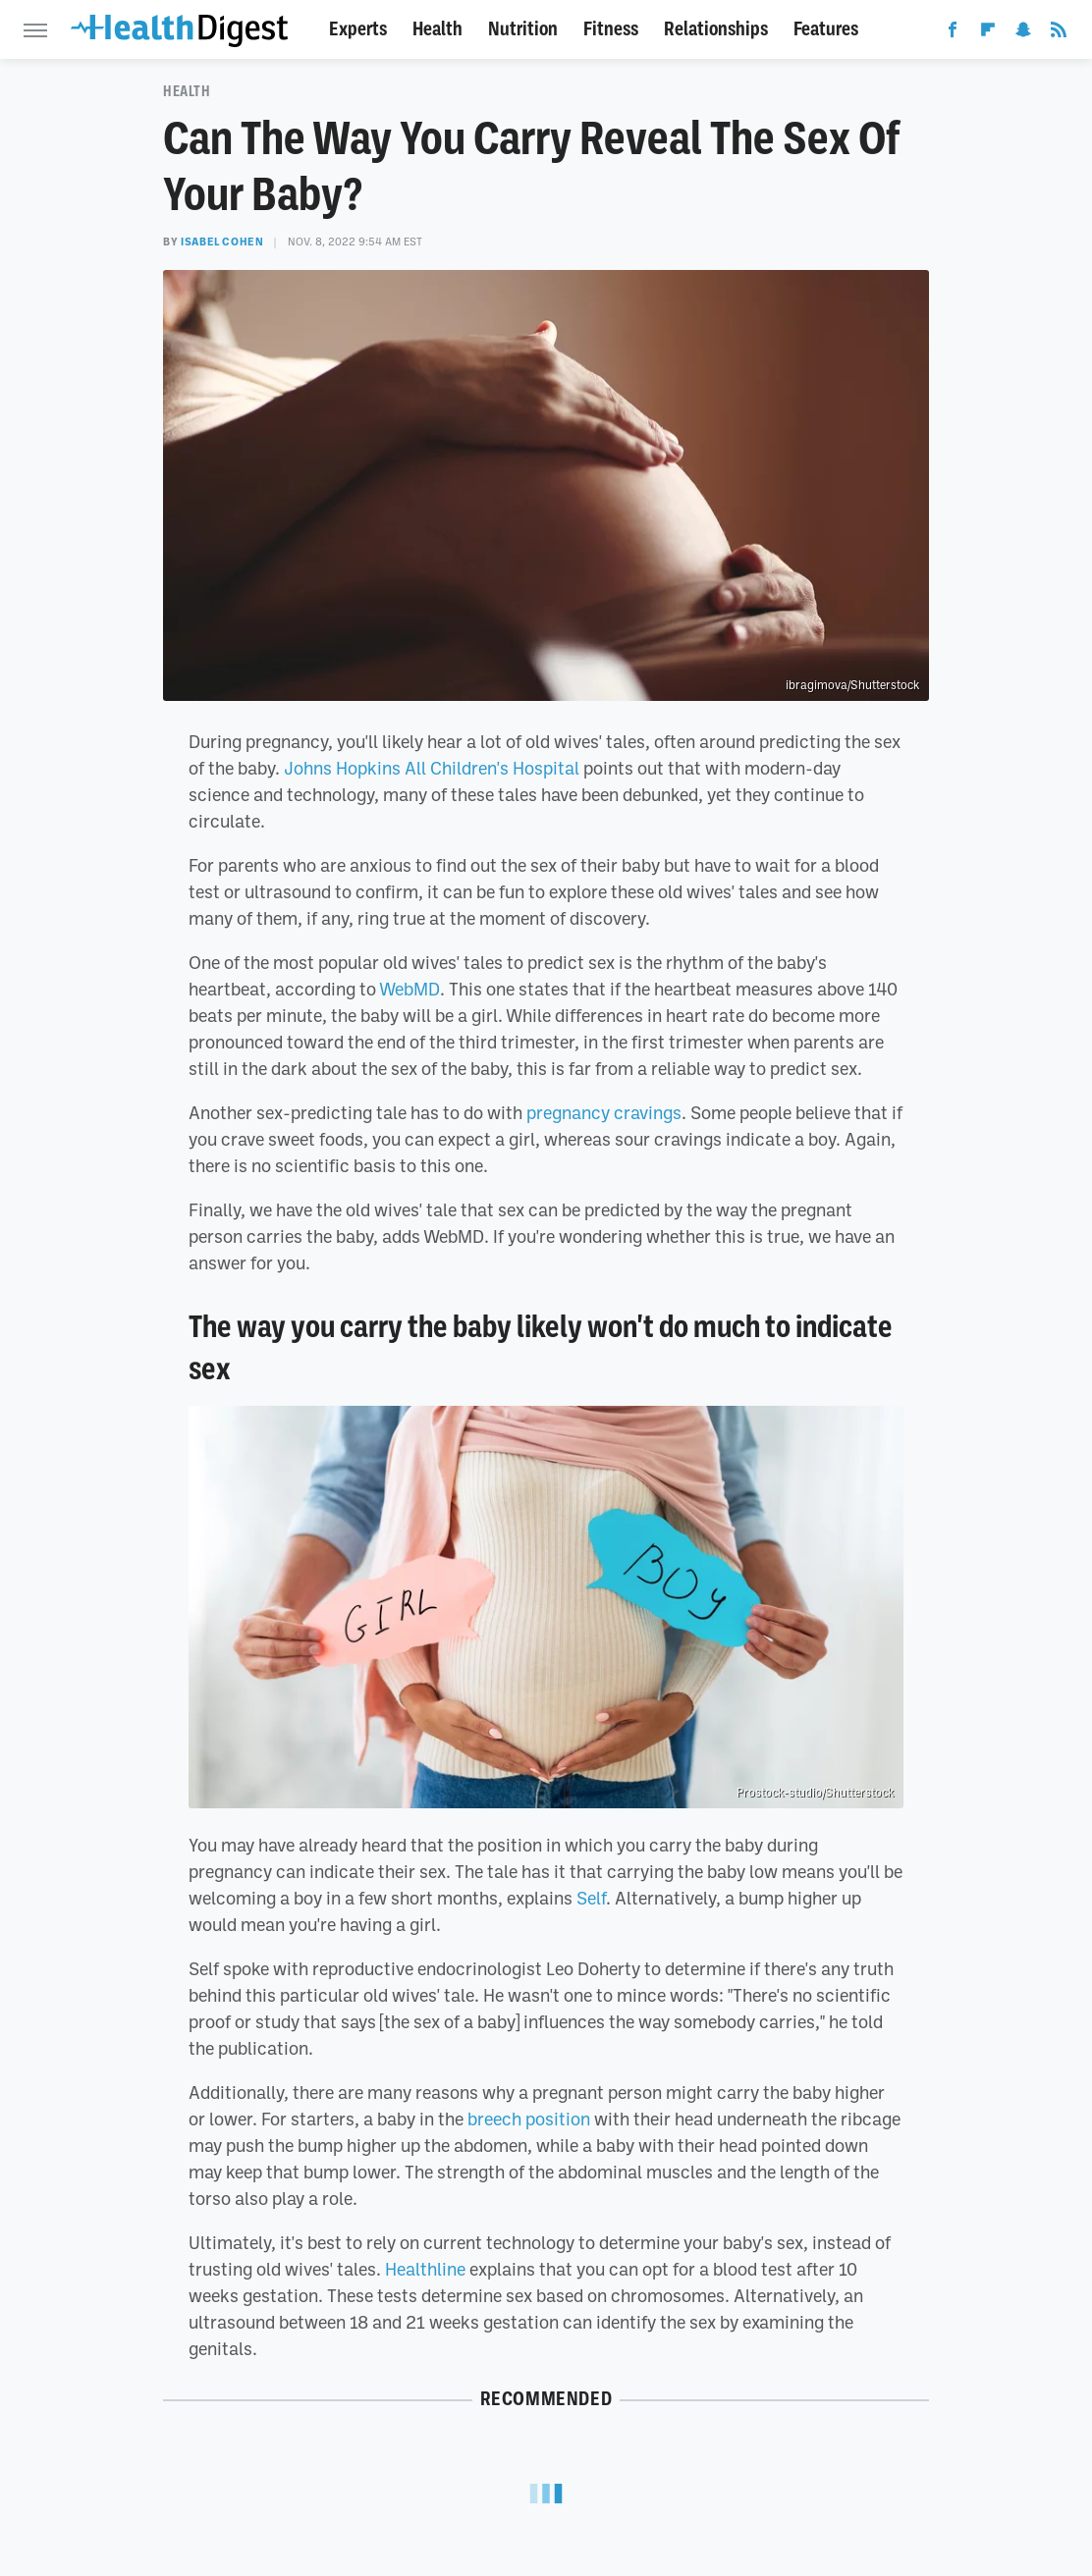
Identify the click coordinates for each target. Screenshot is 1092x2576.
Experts (358, 29)
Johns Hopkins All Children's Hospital (431, 767)
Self (591, 1897)
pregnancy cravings (604, 1112)
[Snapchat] (1023, 33)
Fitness (610, 29)
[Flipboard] (988, 33)
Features (825, 29)
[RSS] (1058, 33)
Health (437, 29)
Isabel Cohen (222, 241)
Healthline (425, 2269)
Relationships (716, 29)
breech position (528, 2118)
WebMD (409, 988)
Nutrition (523, 29)
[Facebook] (952, 33)
